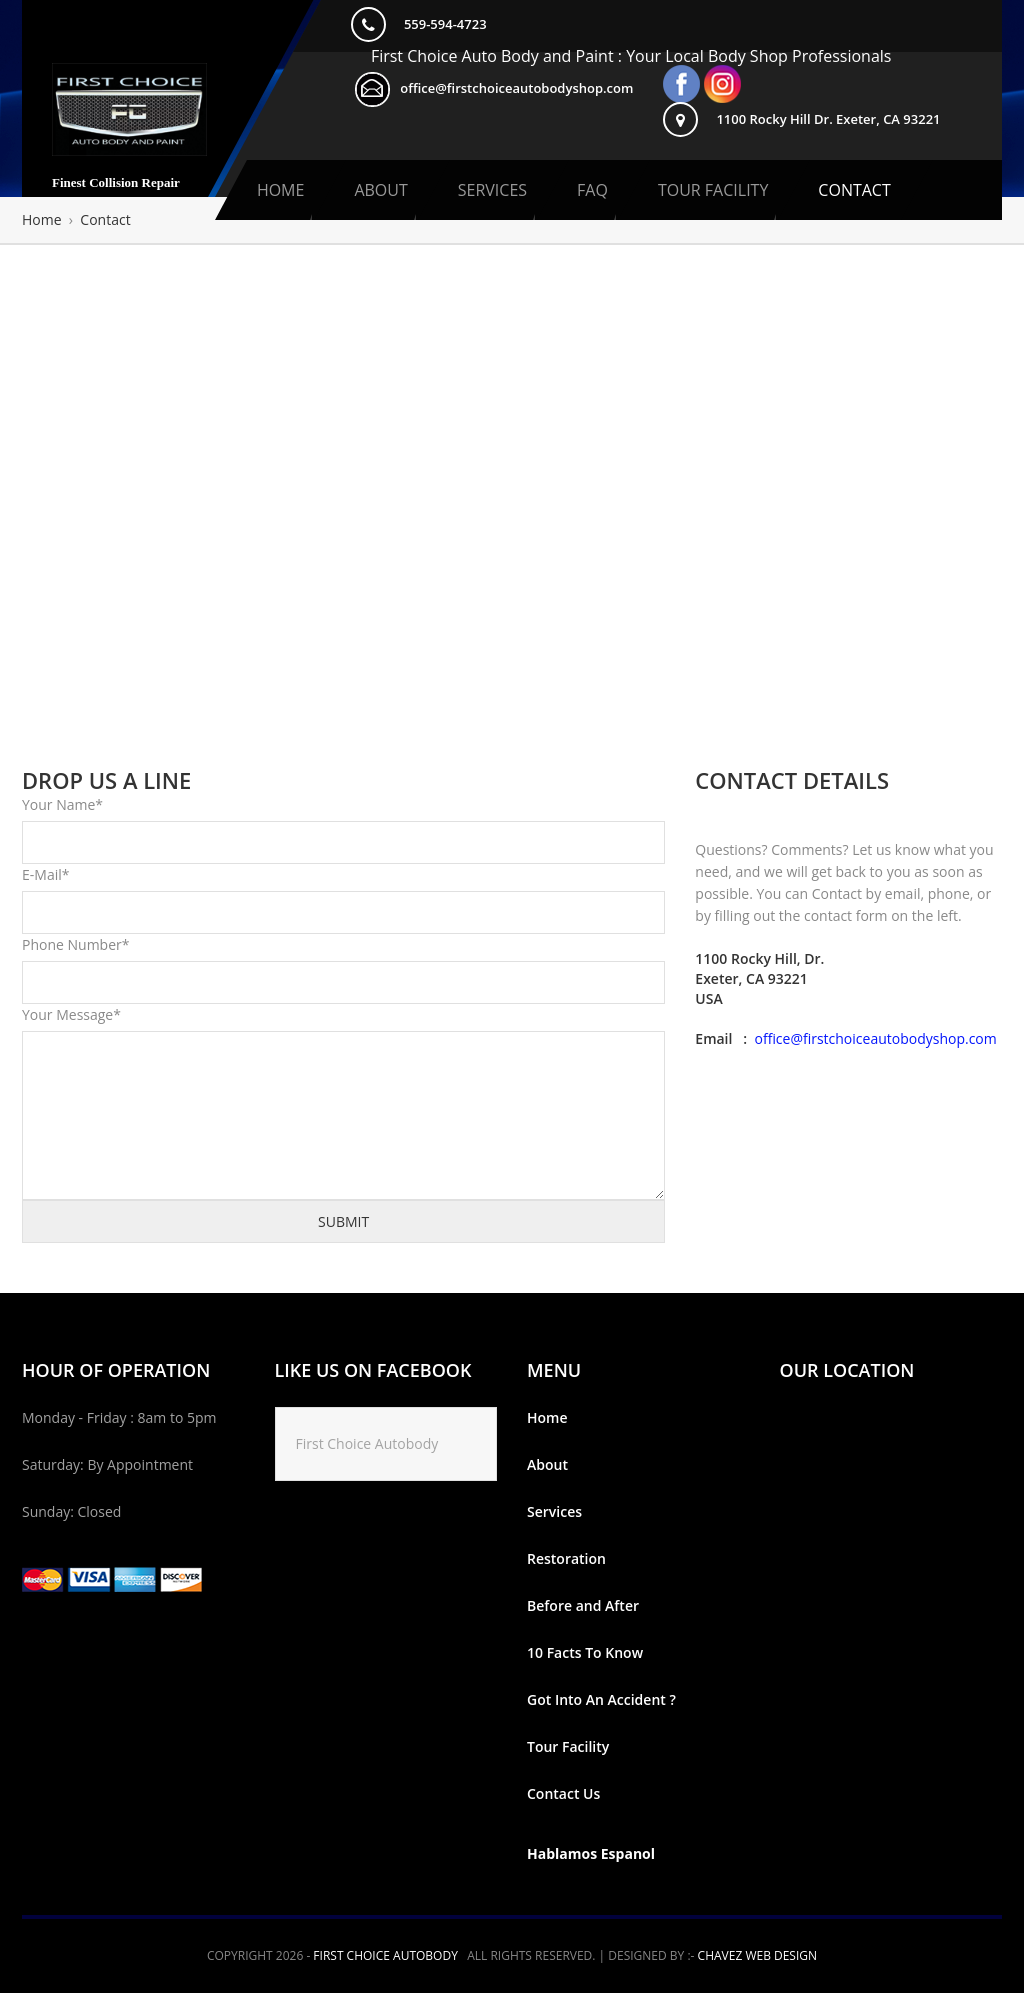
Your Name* (62, 804)
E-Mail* (45, 874)
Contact (854, 190)
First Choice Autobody (367, 1443)
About (380, 190)
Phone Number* (75, 944)
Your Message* (71, 1014)
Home (281, 190)
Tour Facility (713, 190)
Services (492, 190)
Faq (592, 190)
